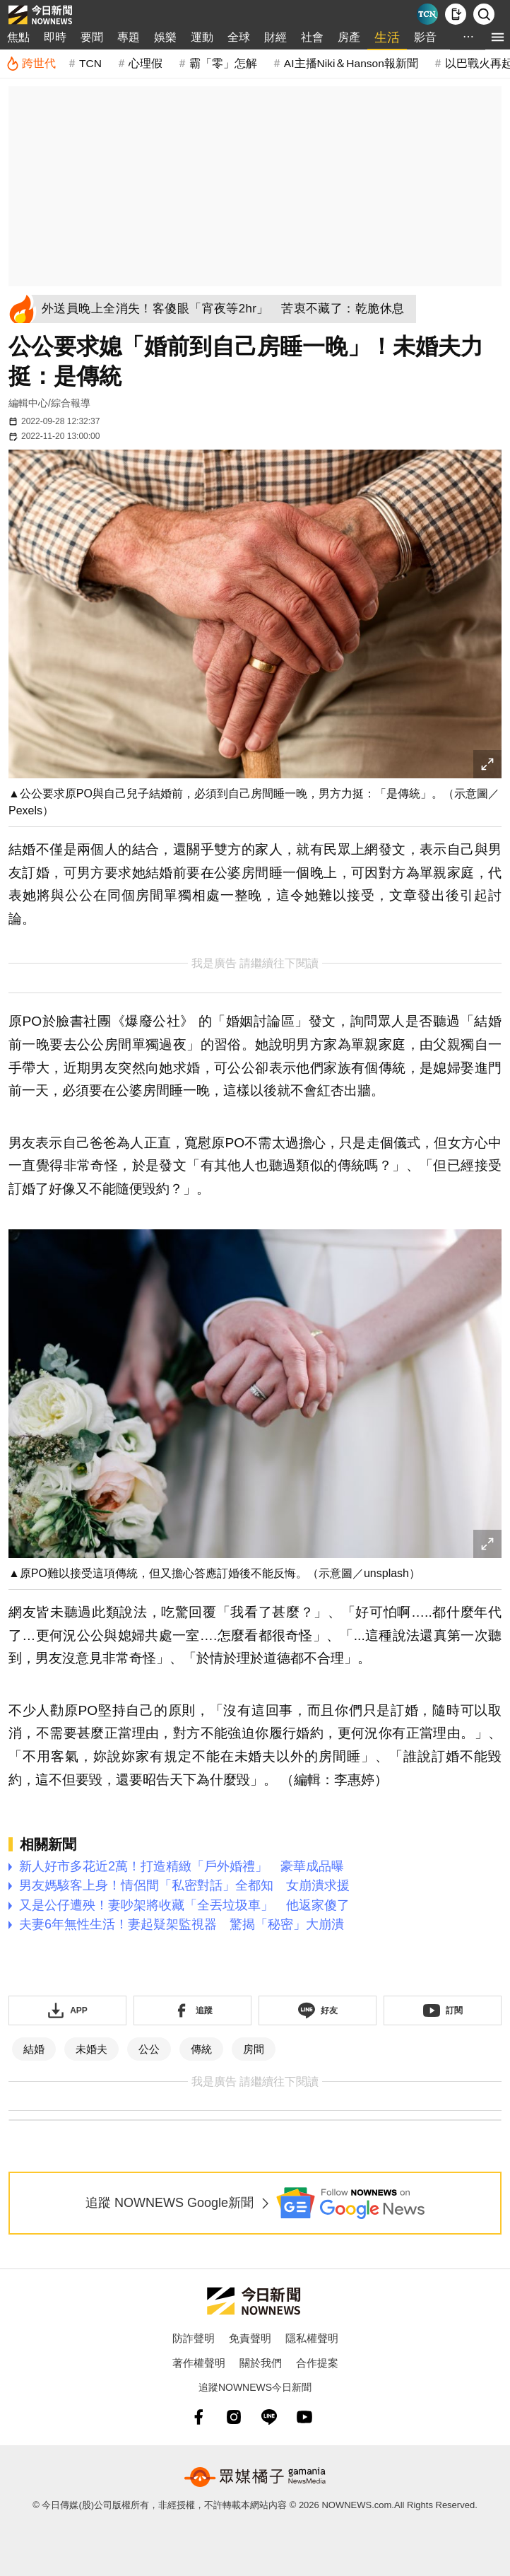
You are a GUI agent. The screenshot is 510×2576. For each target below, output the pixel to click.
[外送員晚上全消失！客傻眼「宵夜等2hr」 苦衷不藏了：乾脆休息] (227, 309)
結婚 (34, 2049)
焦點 (18, 37)
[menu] (497, 37)
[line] (269, 2417)
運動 (202, 37)
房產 (349, 37)
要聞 (92, 37)
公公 (149, 2049)
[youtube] (304, 2417)
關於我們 (260, 2363)
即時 (55, 37)
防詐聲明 (193, 2338)
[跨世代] (31, 63)
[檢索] (483, 14)
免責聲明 (250, 2338)
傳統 (201, 2049)
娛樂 (165, 37)
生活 (387, 37)
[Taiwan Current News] (427, 14)
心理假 (145, 63)
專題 (128, 37)
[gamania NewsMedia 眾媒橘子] (255, 2477)
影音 (425, 37)
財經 (275, 37)
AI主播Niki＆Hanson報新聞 (351, 63)
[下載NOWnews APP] (455, 14)
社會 (312, 37)
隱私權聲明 (311, 2338)
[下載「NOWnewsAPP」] (67, 2010)
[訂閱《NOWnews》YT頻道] (443, 2010)
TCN (90, 63)
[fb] (198, 2417)
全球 (238, 37)
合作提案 (317, 2363)
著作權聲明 (198, 2363)
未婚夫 (91, 2049)
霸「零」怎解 (223, 63)
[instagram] (234, 2417)
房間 (253, 2049)
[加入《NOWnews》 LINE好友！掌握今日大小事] (317, 2010)
